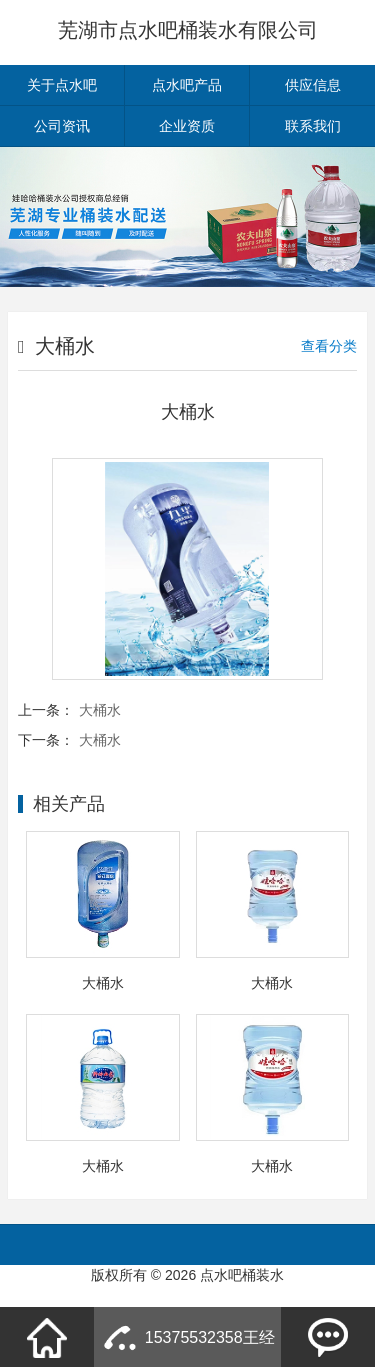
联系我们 (313, 126)
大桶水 (100, 710)
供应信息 (313, 85)
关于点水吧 (62, 85)
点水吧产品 (187, 85)
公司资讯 (62, 126)
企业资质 (187, 126)
